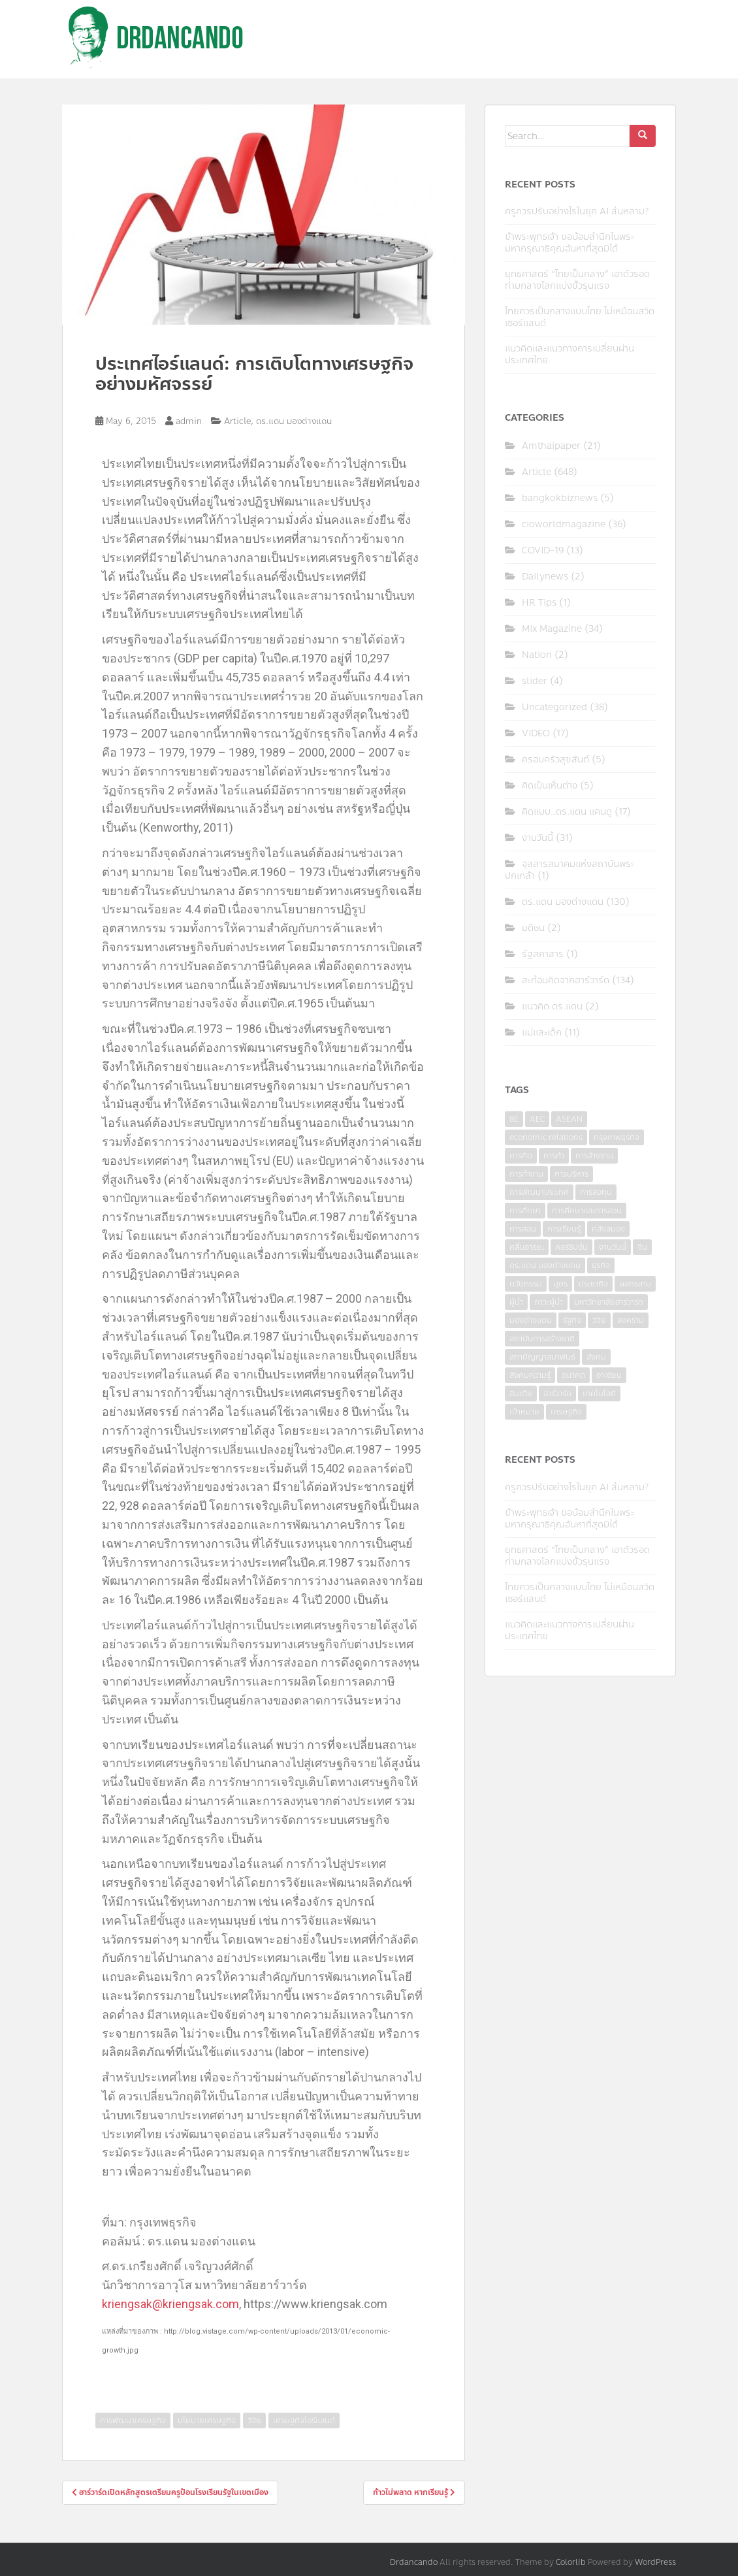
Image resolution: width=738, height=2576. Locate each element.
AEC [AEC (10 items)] (537, 1119)
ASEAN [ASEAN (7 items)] (569, 1119)
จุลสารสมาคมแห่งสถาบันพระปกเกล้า (569, 870)
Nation (537, 655)
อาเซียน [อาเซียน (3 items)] (609, 1375)
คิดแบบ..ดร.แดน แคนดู (567, 812)
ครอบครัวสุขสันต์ (555, 759)
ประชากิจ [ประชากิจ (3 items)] (593, 1284)
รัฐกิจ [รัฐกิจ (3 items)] (572, 1320)
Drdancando (414, 2562)
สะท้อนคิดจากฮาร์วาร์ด (565, 980)
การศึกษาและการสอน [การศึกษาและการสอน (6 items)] (587, 1210)
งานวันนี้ (537, 838)
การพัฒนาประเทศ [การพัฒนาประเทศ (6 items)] (539, 1192)
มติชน (533, 928)
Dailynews (545, 576)
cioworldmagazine (563, 524)
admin (189, 421)
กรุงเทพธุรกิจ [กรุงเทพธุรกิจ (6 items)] (616, 1137)
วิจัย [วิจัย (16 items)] (599, 1320)
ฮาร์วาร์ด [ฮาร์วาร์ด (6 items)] (557, 1393)
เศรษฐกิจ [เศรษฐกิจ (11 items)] (566, 1412)
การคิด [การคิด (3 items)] (520, 1156)
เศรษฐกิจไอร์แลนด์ (304, 2420)
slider (534, 681)
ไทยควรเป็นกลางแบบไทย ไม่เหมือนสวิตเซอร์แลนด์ (579, 317)
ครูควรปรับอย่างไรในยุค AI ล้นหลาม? (577, 211)
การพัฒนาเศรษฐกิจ (133, 2420)
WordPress (655, 2562)
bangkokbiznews (560, 498)
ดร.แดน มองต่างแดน (294, 421)
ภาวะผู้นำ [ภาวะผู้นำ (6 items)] (548, 1302)
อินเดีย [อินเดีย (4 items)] (520, 1393)
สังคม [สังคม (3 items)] (596, 1357)
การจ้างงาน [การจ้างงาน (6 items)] (594, 1156)
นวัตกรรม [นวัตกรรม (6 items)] (525, 1284)
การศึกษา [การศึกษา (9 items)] (525, 1210)
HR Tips (539, 603)
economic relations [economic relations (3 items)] (546, 1137)
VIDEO (536, 733)
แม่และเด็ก (542, 1032)
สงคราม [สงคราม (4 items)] (630, 1320)
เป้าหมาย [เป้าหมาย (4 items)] (524, 1412)
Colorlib (571, 2562)
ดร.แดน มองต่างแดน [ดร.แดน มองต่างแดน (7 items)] (545, 1265)
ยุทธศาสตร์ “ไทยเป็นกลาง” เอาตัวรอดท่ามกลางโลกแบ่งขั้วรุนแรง (577, 280)
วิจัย (254, 2420)
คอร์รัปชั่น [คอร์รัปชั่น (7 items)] (571, 1247)
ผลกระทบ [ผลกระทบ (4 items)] (635, 1284)
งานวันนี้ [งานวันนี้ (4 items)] (612, 1247)
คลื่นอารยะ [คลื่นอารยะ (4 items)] (526, 1247)
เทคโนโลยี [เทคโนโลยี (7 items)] (599, 1393)
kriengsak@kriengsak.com (170, 2304)
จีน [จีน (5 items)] (642, 1247)
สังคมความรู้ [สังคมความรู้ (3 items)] (530, 1375)
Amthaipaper (551, 446)
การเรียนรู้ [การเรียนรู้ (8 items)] (564, 1229)
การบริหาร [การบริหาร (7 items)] (571, 1174)
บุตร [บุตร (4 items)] (560, 1284)
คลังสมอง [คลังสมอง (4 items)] (608, 1229)
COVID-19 (543, 550)
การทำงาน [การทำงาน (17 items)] (526, 1174)
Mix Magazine (552, 629)
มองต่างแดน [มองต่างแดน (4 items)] (530, 1320)
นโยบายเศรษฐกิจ (207, 2420)
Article (237, 421)
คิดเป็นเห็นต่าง (549, 785)
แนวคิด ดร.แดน (552, 1006)
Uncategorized (554, 707)
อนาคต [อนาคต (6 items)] (573, 1375)
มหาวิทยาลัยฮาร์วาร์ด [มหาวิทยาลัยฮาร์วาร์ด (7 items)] (608, 1302)
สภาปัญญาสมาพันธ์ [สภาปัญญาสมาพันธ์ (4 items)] (542, 1357)
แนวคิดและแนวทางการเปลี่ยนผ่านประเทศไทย (569, 354)
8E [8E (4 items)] (514, 1119)
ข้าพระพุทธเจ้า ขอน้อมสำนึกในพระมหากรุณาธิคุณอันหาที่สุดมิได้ (569, 242)
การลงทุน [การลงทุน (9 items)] (596, 1192)
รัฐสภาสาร (543, 954)
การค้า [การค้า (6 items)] (553, 1156)
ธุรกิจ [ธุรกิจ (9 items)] (601, 1265)
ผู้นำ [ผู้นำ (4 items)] (516, 1302)
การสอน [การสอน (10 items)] (522, 1229)
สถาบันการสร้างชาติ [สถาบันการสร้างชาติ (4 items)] (542, 1339)
